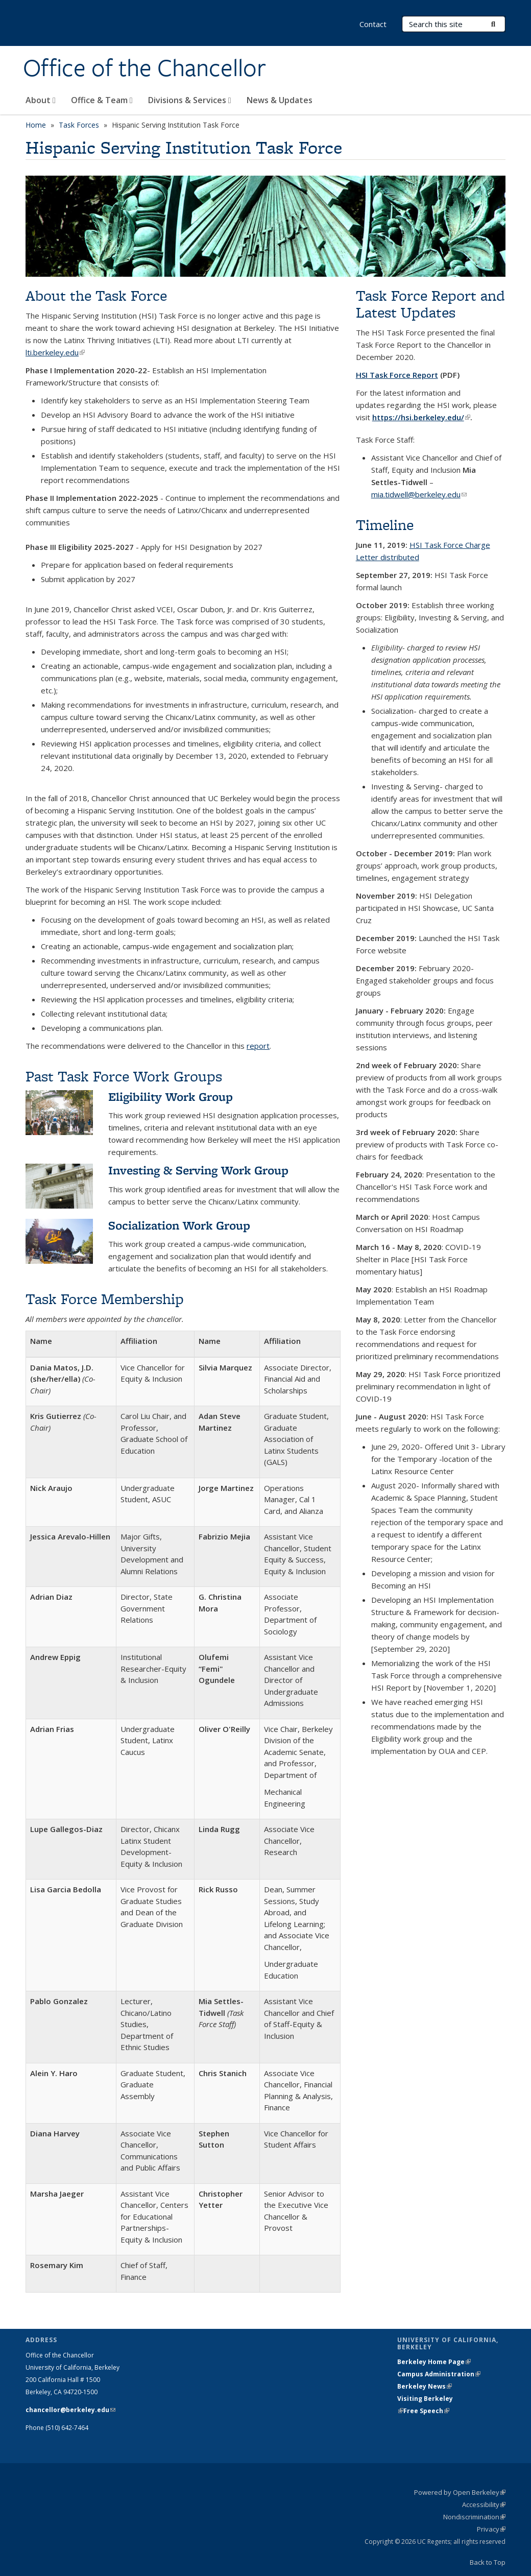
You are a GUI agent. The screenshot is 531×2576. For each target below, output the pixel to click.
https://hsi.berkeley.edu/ (421, 417)
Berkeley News (424, 2386)
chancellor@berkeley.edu (70, 2409)
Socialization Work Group (179, 1225)
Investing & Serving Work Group (198, 1170)
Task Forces (79, 125)
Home (36, 125)
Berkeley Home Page (434, 2361)
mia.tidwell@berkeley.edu (419, 494)
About (41, 100)
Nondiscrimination (474, 2516)
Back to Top (487, 2562)
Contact (373, 24)
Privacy (491, 2529)
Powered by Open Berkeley (459, 2492)
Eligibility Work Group (170, 1096)
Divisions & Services (189, 100)
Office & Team (102, 100)
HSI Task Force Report (397, 375)
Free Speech (426, 2410)
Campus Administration (438, 2374)
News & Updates (279, 100)
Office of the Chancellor (144, 68)
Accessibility (483, 2504)
